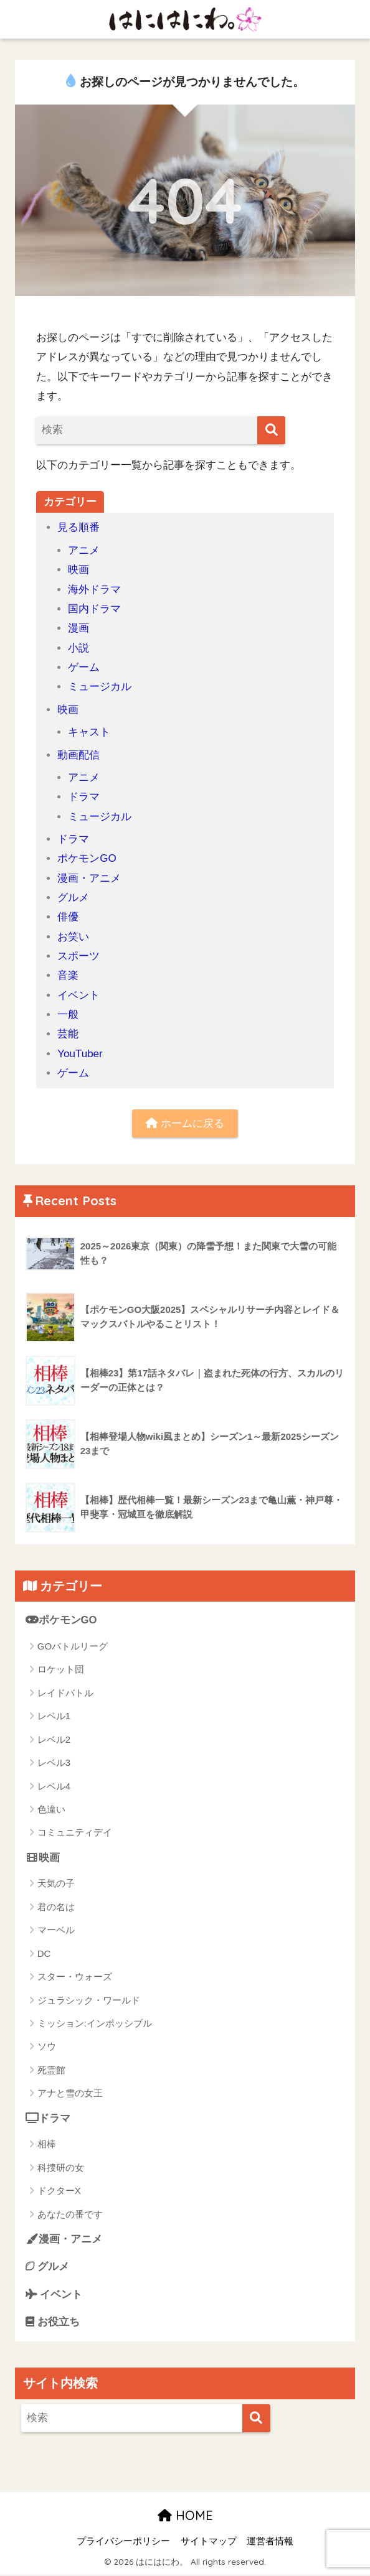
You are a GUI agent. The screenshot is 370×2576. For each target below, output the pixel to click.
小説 (78, 648)
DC (44, 1953)
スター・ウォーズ (74, 1977)
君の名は (56, 1907)
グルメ (73, 897)
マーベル (56, 1930)
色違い (51, 1809)
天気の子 (56, 1883)
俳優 (67, 917)
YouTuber (80, 1054)
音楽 (67, 975)
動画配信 (78, 755)
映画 (78, 570)
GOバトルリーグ (72, 1646)
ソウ (46, 2047)
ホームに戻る (185, 1123)
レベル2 (53, 1739)
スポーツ (78, 956)
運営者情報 (270, 2542)
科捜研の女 (60, 2168)
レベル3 (53, 1763)
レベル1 (53, 1716)
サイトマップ (209, 2542)
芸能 (67, 1034)
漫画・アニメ (89, 878)
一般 (67, 1014)
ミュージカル (99, 687)
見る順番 (78, 527)
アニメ (84, 550)
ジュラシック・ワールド (88, 2000)
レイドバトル (65, 1692)
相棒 (46, 2144)
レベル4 (53, 1786)
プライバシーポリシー (123, 2542)
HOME (185, 2516)
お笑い (73, 937)
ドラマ (84, 797)
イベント (78, 995)
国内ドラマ (94, 609)
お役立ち (53, 2323)
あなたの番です (70, 2215)
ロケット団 (60, 1669)
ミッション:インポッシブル (94, 2023)
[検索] (271, 430)
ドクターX (59, 2191)
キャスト (89, 732)
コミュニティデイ (74, 1832)
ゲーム (84, 667)
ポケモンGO (86, 858)
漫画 (78, 628)
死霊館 (51, 2070)
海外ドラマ (94, 589)
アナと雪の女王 (70, 2093)
